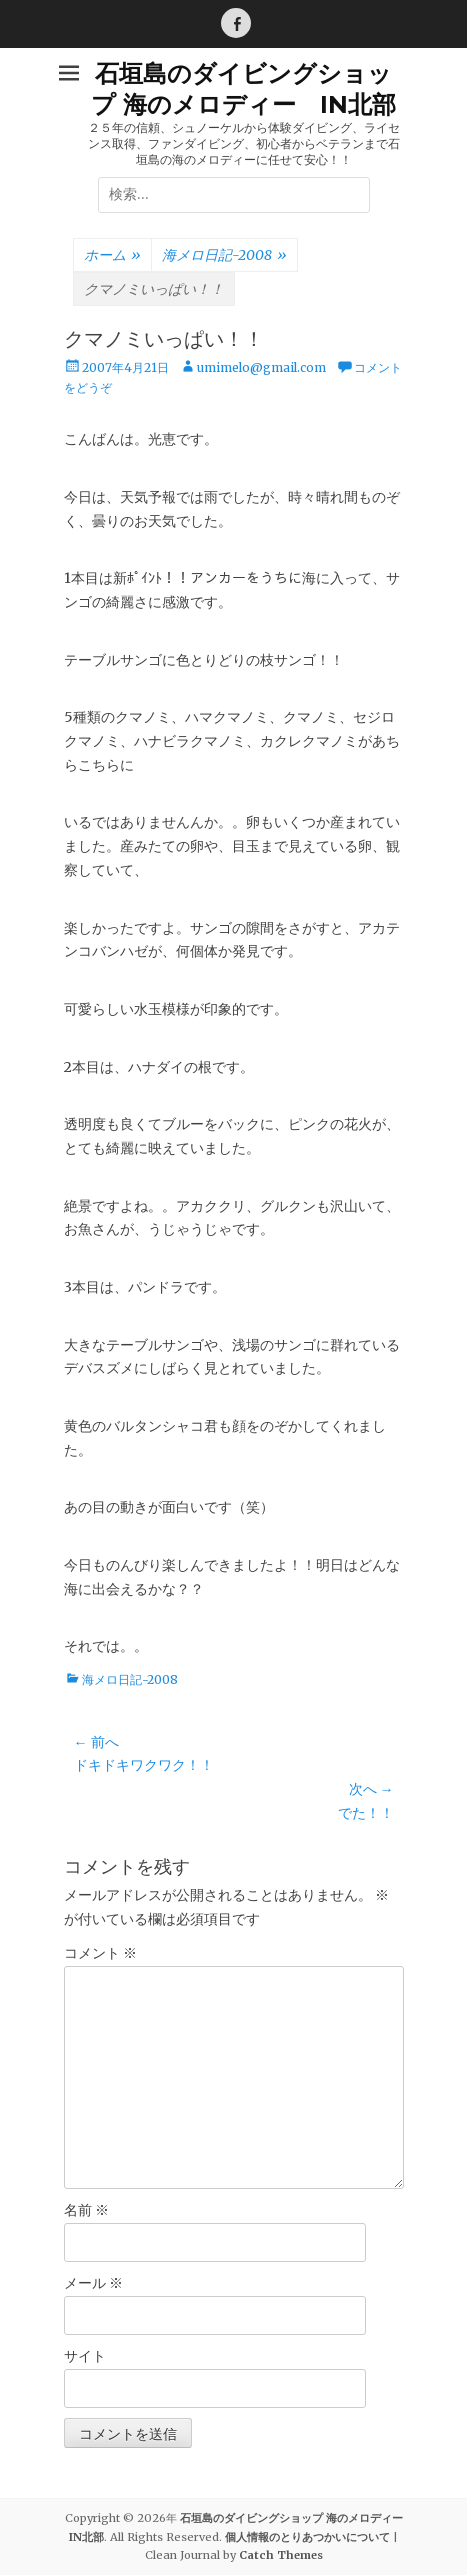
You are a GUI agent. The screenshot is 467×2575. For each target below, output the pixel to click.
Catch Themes (281, 2555)
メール (93, 2283)
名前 (86, 2210)
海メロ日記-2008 (224, 256)
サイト (85, 2356)
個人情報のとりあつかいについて (307, 2537)
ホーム (112, 256)
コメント (100, 1953)
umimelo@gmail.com (261, 367)
